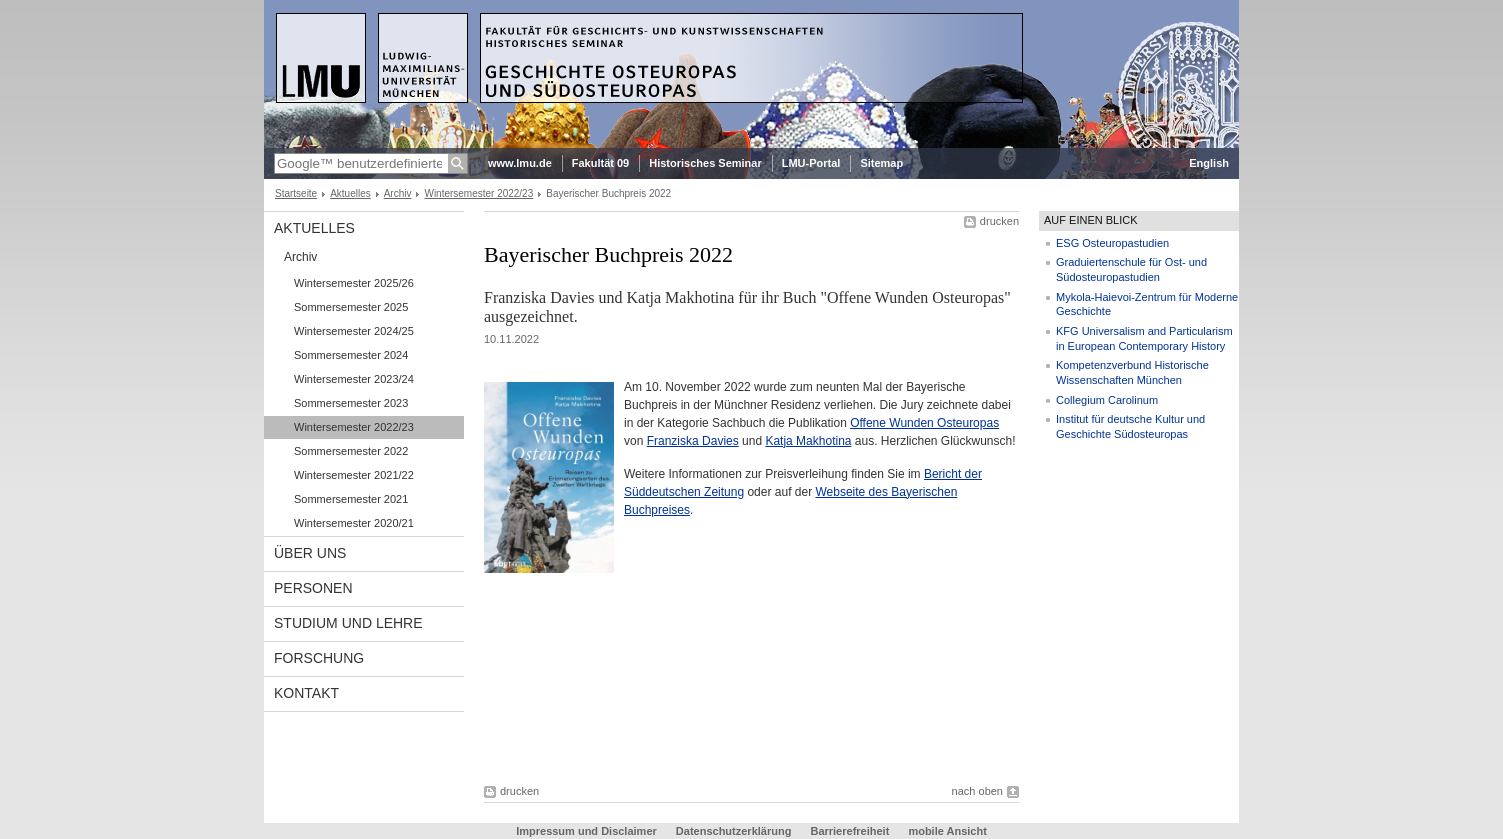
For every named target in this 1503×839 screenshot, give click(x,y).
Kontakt (306, 693)
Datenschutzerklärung (734, 831)
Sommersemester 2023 (351, 403)
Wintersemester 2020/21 (354, 523)
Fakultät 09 (600, 163)
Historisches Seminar (705, 163)
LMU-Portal (811, 163)
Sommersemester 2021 (351, 499)
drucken (999, 221)
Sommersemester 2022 (351, 451)
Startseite (296, 193)
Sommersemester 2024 (351, 355)
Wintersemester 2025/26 (354, 283)
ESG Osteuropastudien (1112, 243)
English (1209, 163)
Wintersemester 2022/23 (478, 193)
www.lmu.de (520, 163)
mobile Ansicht (947, 831)
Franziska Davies (693, 441)
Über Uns (310, 553)
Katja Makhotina (808, 441)
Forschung (319, 658)
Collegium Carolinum (1107, 400)
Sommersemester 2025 (351, 307)
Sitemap (881, 163)
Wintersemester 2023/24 (354, 379)
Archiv (398, 193)
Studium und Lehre (348, 623)
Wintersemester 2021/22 (354, 475)
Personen (313, 588)
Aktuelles (350, 193)
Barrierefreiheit (851, 831)
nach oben (977, 791)
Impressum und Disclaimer (588, 831)
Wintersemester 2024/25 (354, 331)
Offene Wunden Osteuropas (924, 423)
